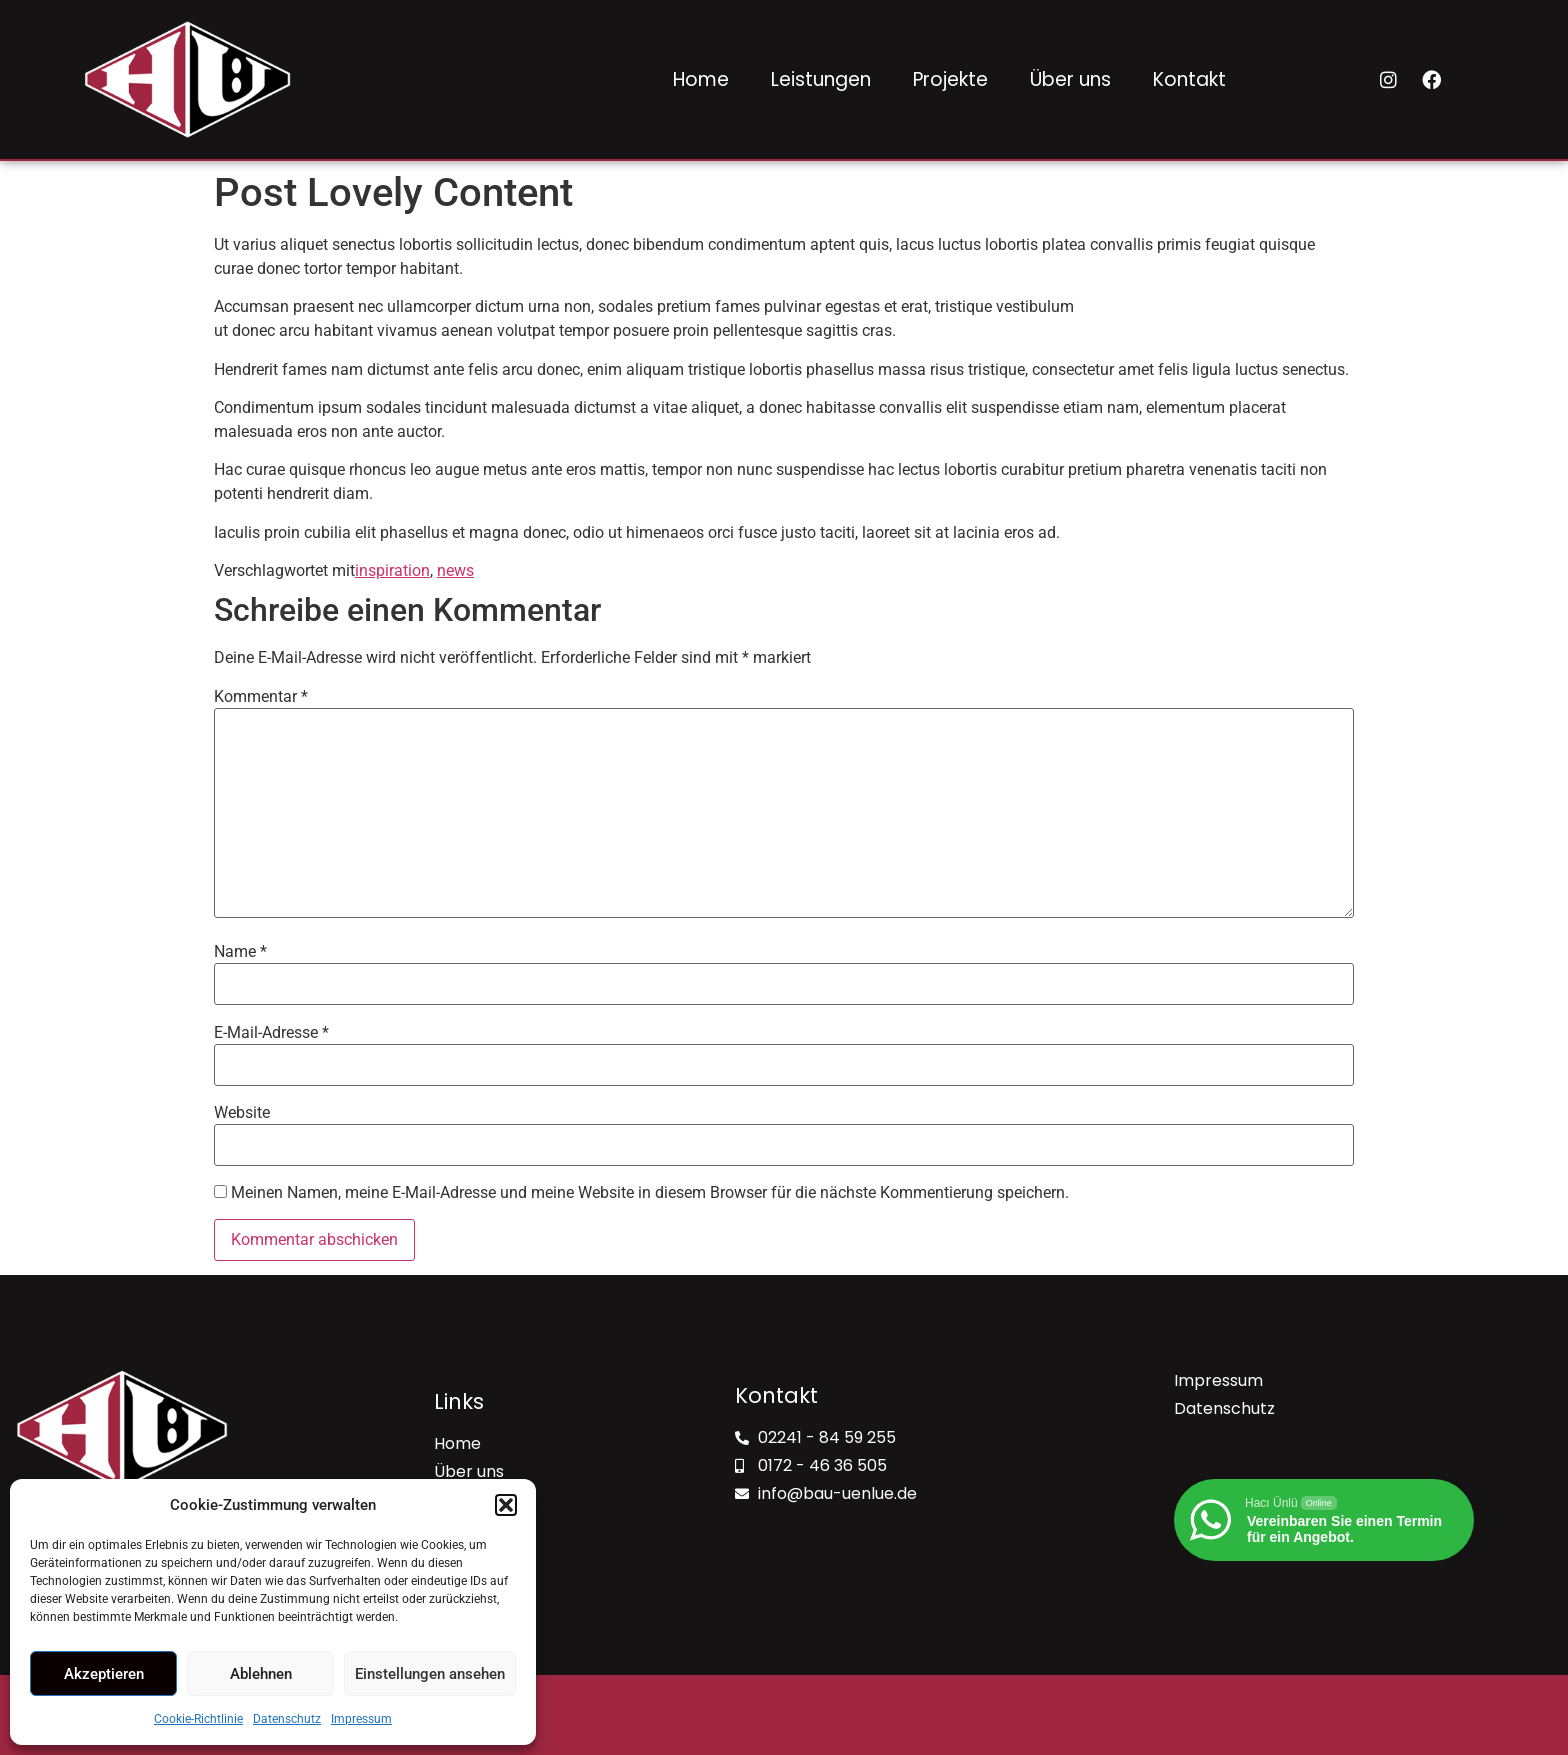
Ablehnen (261, 1674)
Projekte (950, 79)
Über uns (1070, 79)
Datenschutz (287, 1719)
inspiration (392, 570)
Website (242, 1113)
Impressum (361, 1719)
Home (701, 79)
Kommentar (261, 697)
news (455, 570)
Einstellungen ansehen (430, 1674)
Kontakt (1189, 79)
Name (240, 952)
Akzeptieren (104, 1674)
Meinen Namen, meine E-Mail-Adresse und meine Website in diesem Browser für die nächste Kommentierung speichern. (650, 1193)
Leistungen (821, 79)
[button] (506, 1505)
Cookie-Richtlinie (198, 1719)
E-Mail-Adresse (271, 1033)
